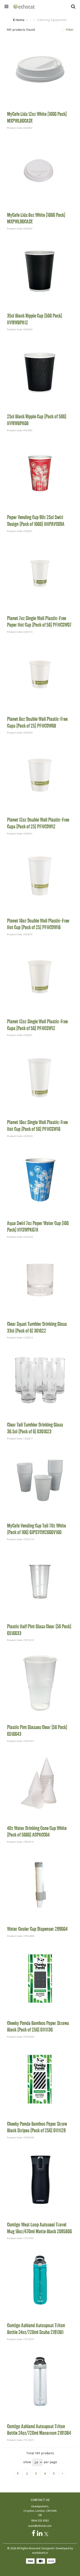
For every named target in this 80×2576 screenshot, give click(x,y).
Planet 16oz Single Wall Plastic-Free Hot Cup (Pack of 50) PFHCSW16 (37, 1125)
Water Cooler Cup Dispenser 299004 (37, 1929)
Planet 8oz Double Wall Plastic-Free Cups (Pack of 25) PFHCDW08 (37, 722)
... (30, 20)
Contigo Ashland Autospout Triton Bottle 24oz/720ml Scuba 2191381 (36, 2328)
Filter (70, 30)
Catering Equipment (52, 20)
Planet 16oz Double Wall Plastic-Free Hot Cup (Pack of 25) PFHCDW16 (38, 924)
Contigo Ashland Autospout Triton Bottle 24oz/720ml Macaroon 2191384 (39, 2429)
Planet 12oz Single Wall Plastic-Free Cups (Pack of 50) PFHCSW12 (37, 1024)
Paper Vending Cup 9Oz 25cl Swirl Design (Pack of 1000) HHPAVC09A (35, 520)
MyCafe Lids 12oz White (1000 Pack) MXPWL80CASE (37, 117)
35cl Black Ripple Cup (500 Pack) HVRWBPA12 (34, 319)
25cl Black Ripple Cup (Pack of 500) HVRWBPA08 (36, 419)
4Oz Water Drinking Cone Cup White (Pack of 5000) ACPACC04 (37, 1831)
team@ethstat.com (40, 2526)
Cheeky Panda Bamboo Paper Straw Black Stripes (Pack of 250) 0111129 (37, 2127)
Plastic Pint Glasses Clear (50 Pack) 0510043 (37, 1730)
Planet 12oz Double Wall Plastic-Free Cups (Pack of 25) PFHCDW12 (38, 823)
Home (19, 20)
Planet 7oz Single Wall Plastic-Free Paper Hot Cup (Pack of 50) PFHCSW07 (39, 621)
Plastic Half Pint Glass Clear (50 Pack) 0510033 (39, 1629)
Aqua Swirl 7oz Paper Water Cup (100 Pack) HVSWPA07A (38, 1226)
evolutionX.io (40, 2553)
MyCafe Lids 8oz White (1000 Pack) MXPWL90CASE (36, 218)
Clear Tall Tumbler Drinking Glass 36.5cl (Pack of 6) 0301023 (35, 1428)
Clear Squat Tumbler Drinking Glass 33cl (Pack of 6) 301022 (37, 1327)
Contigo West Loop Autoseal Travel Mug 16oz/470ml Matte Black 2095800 (39, 2227)
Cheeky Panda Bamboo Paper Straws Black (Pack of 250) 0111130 (38, 2026)
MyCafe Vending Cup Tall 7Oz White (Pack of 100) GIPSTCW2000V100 (36, 1529)
